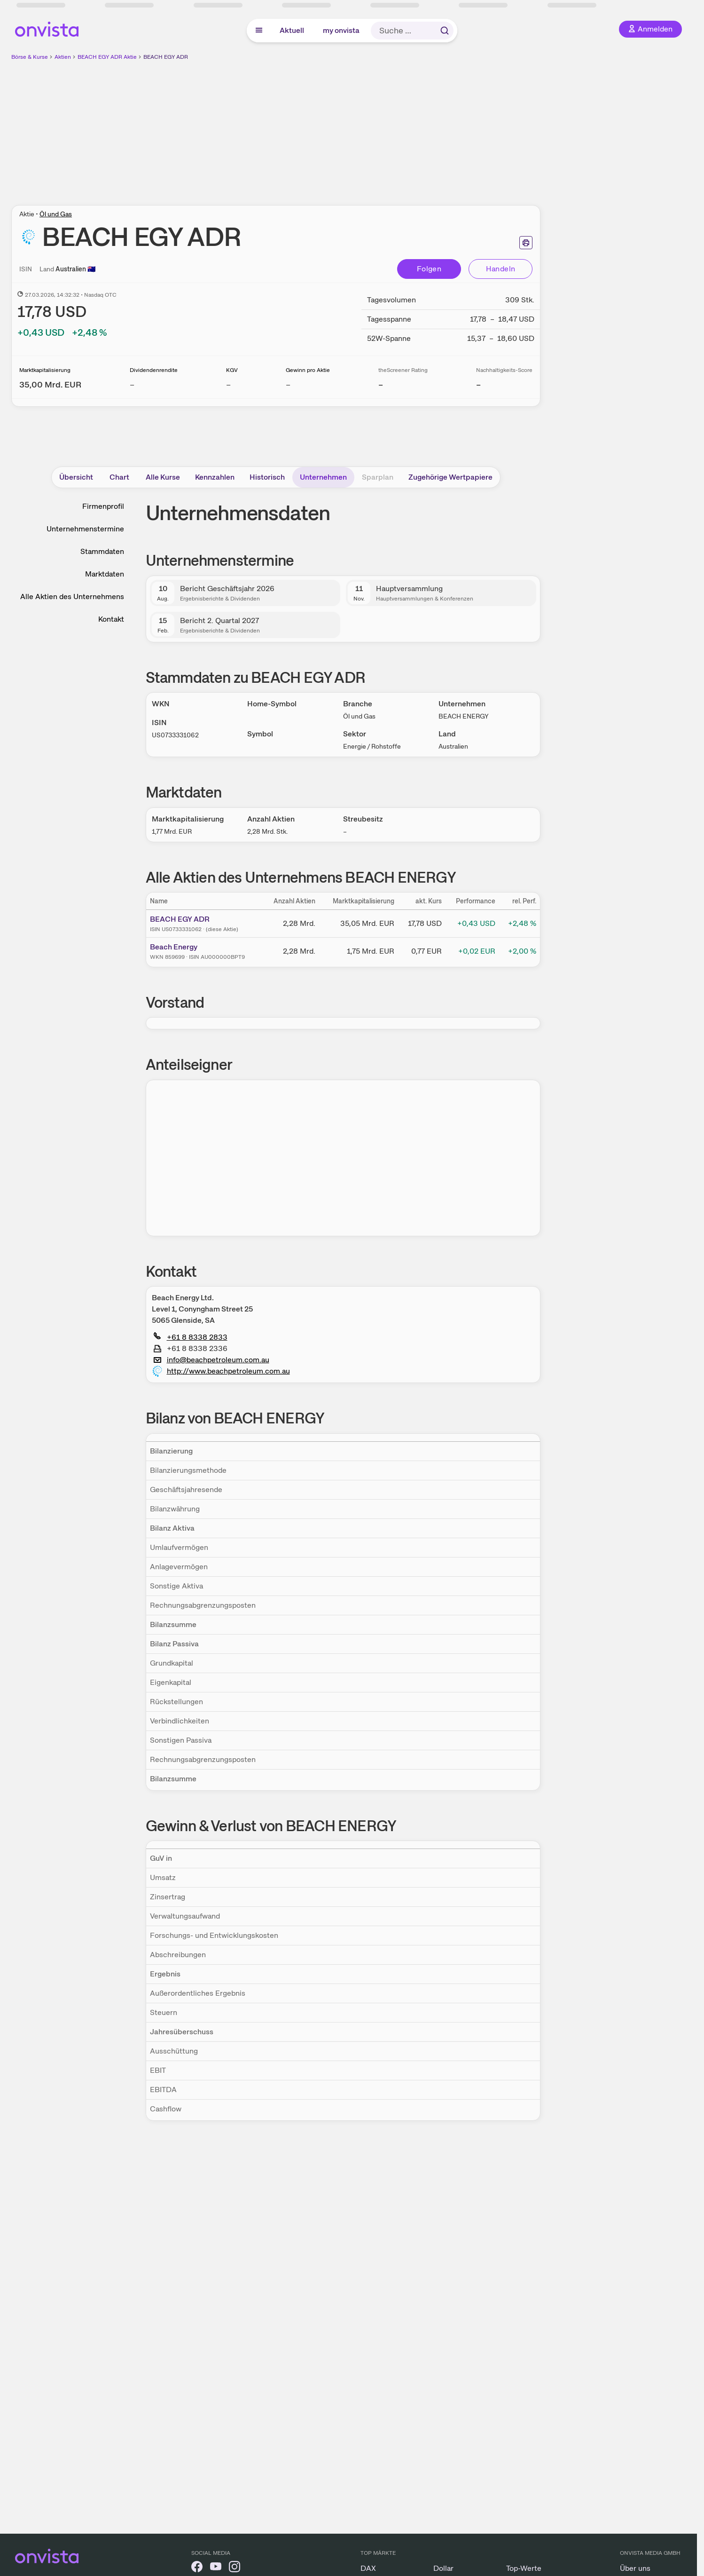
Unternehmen (323, 477)
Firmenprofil (103, 506)
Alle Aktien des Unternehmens (72, 596)
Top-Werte (523, 2568)
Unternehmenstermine (85, 529)
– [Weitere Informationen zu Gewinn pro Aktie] (288, 384)
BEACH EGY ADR (165, 57)
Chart (119, 477)
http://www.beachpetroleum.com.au (221, 1371)
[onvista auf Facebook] (197, 2568)
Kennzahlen (215, 477)
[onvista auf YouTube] (215, 2568)
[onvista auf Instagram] (234, 2568)
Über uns (635, 2568)
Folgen (429, 269)
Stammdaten (102, 551)
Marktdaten (104, 574)
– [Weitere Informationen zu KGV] (228, 384)
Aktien (63, 57)
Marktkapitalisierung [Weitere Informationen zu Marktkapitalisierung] (44, 370)
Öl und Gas (55, 214)
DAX (368, 2568)
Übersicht (76, 477)
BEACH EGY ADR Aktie (107, 57)
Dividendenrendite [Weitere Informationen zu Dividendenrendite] (154, 370)
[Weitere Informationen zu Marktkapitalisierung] (50, 384)
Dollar (443, 2568)
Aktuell (292, 30)
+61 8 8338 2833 (190, 1337)
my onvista (341, 30)
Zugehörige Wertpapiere (450, 477)
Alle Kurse (163, 477)
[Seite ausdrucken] (525, 242)
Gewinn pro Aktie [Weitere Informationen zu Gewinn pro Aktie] (308, 370)
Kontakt (111, 619)
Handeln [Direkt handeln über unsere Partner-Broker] (501, 269)
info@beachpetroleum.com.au (211, 1360)
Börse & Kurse (29, 57)
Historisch (267, 477)
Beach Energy (173, 947)
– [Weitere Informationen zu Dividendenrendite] (132, 384)
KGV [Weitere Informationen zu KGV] (232, 370)
